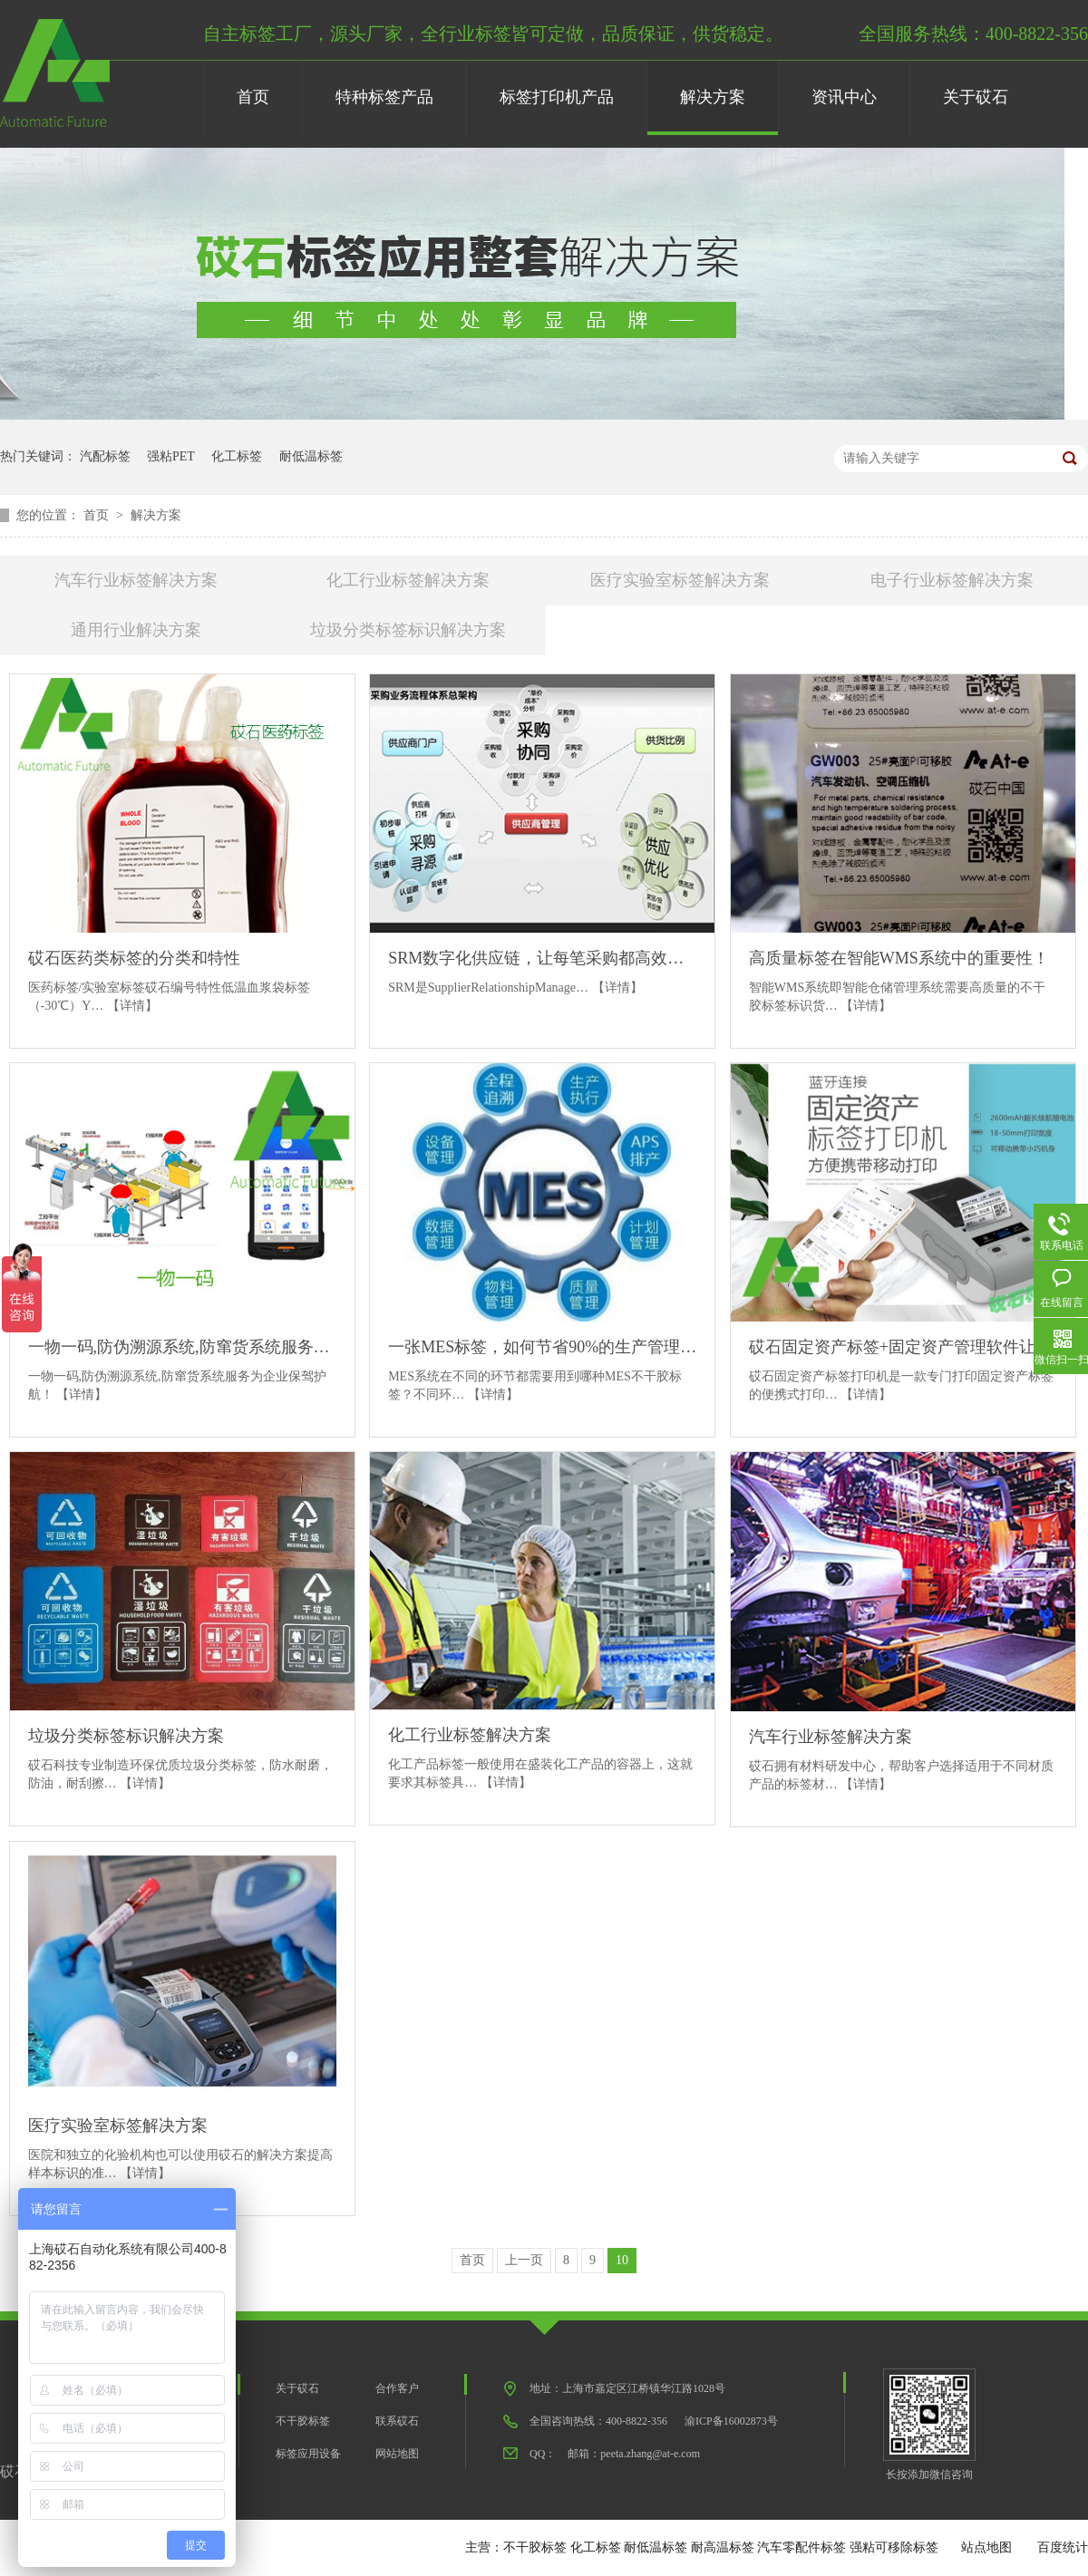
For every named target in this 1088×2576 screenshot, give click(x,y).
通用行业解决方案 (136, 630)
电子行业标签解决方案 (952, 580)
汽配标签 (105, 456)
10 (622, 2260)
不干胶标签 (303, 2421)
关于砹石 (975, 97)
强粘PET (171, 456)
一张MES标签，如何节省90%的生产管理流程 (542, 1347)
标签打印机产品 (557, 97)
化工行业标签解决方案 (408, 580)
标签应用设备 (308, 2453)
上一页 (524, 2260)
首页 (253, 97)
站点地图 (986, 2547)
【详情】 (132, 1005)
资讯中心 (844, 97)
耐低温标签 (311, 456)
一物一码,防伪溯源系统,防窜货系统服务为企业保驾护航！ (182, 1347)
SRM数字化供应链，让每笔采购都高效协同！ (542, 958)
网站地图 (397, 2453)
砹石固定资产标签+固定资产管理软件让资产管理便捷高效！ (903, 1347)
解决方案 (712, 97)
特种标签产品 (384, 97)
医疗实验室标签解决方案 (680, 580)
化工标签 (236, 456)
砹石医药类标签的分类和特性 (134, 958)
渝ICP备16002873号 (731, 2421)
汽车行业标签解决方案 (136, 580)
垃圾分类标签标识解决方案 (408, 630)
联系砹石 (397, 2421)
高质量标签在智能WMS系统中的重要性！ (899, 958)
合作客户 (397, 2388)
